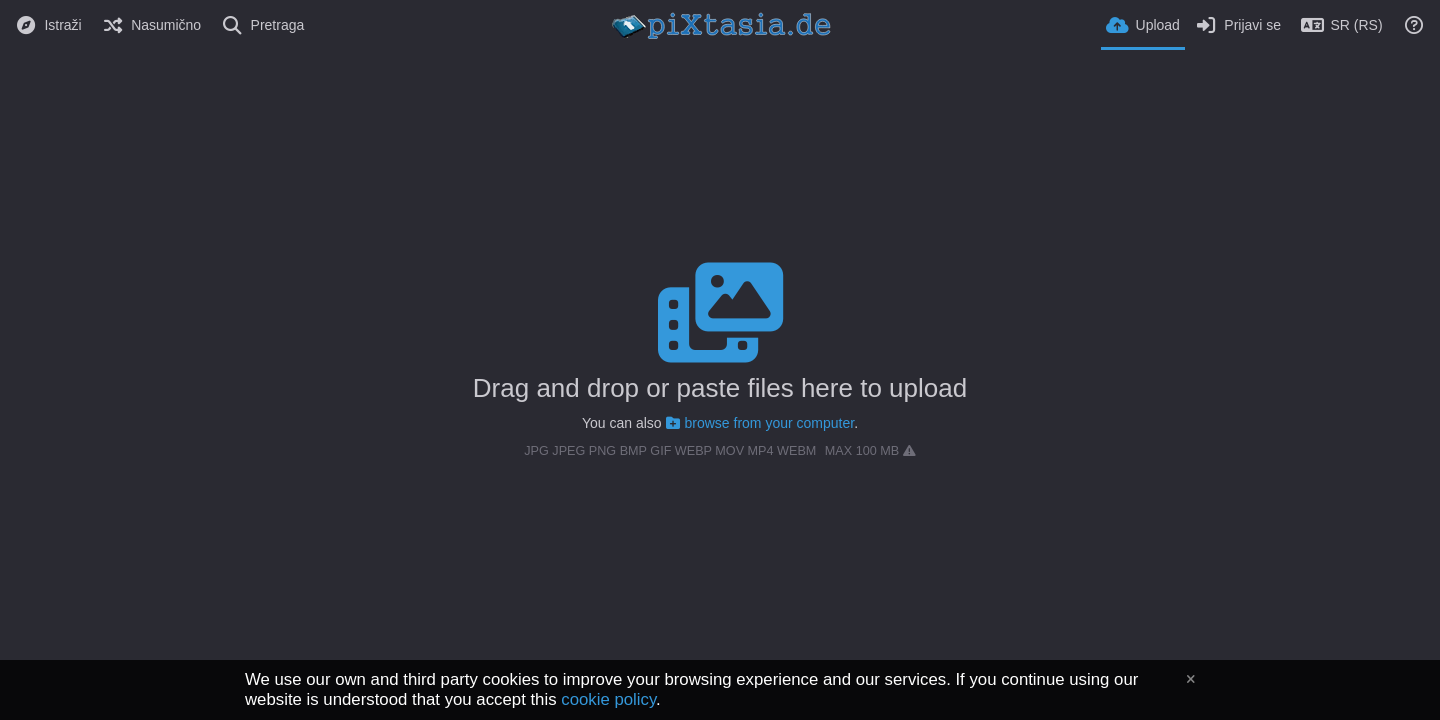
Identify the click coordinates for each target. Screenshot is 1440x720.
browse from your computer (760, 423)
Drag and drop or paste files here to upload (720, 388)
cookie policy (608, 699)
